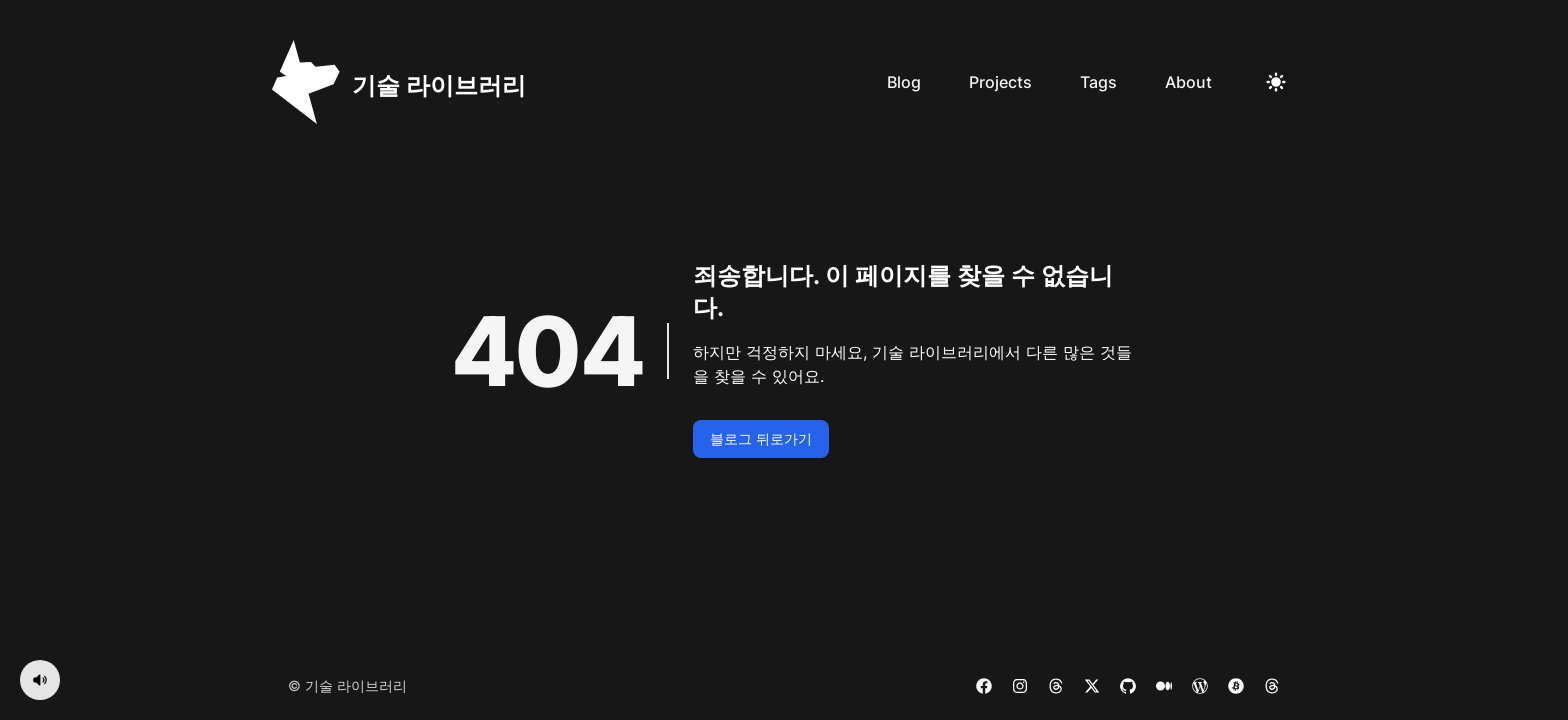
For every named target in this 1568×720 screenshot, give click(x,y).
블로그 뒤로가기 (761, 438)
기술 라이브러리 (356, 685)
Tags (1098, 82)
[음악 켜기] (40, 680)
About (1188, 82)
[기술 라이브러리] (399, 82)
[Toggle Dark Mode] (1276, 82)
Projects (1000, 82)
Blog (904, 82)
